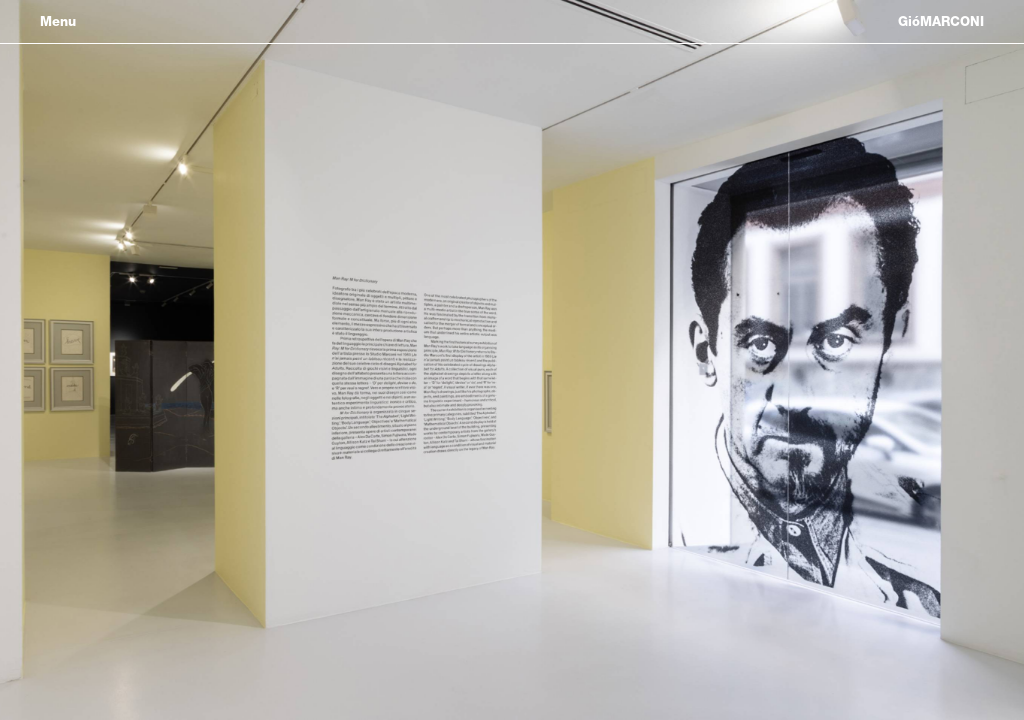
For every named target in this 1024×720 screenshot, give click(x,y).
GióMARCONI (941, 21)
